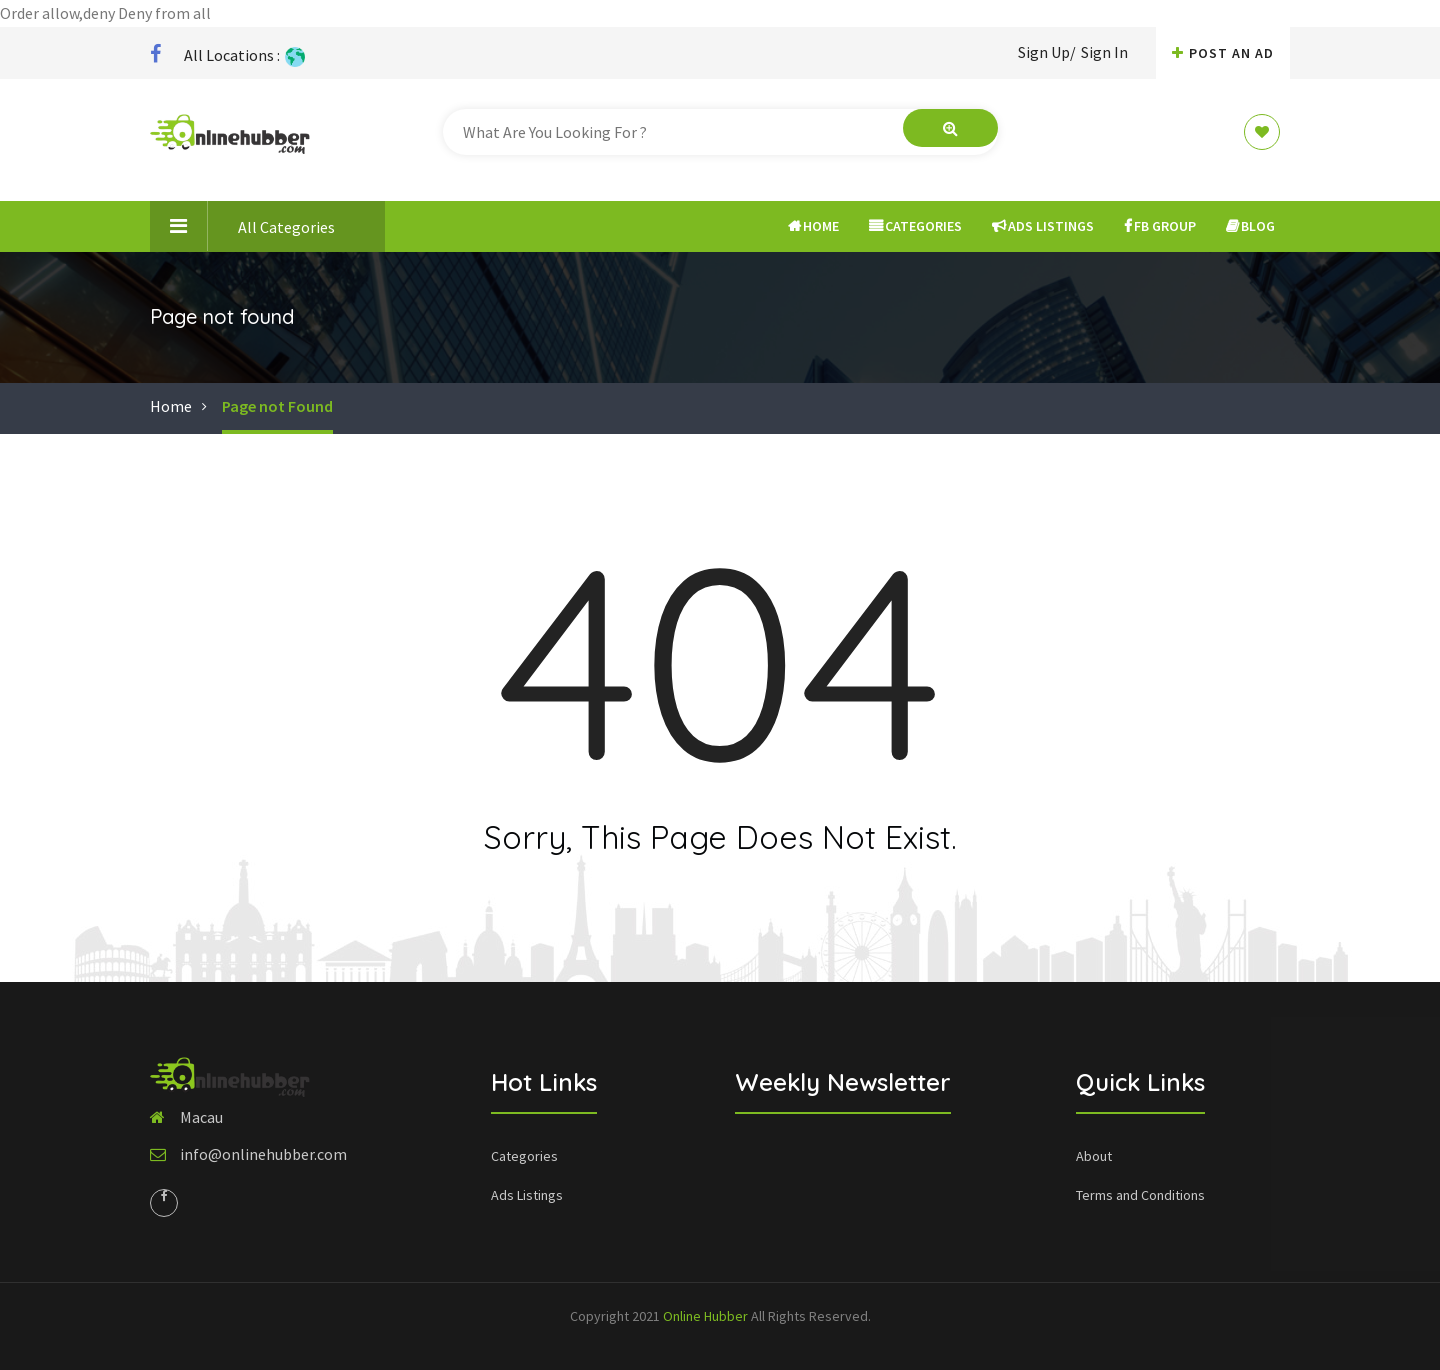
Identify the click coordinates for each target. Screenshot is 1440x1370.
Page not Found (277, 406)
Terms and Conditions (1140, 1195)
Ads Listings (1043, 226)
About (1094, 1156)
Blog (1250, 226)
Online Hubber (705, 1316)
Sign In (1104, 52)
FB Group (1160, 226)
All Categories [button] (242, 226)
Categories (915, 226)
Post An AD (1223, 53)
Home (813, 226)
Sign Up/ (1047, 52)
